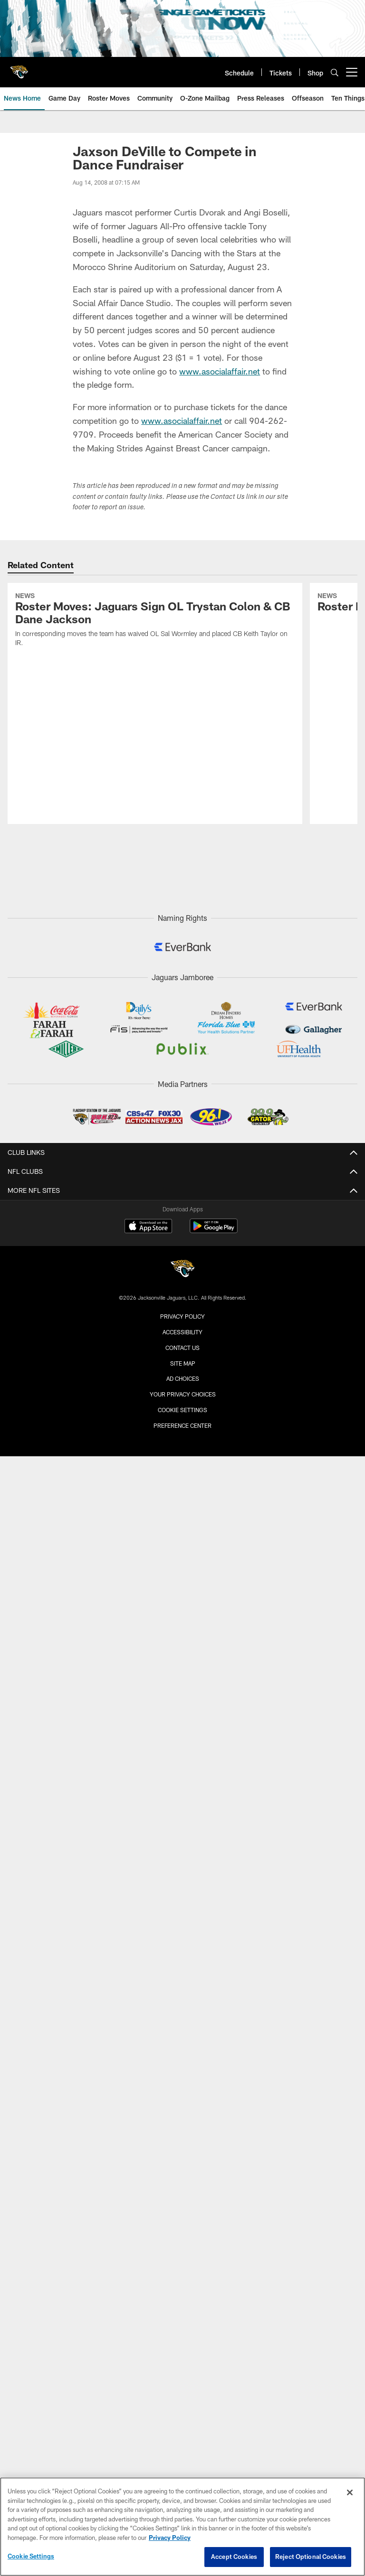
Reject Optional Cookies (310, 2556)
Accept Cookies (234, 2556)
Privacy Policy (182, 1316)
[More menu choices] (351, 72)
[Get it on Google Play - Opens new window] (213, 1230)
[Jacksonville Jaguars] (182, 1270)
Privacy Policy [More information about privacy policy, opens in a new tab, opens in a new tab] (170, 2537)
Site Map (182, 1363)
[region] (182, 2526)
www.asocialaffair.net (219, 371)
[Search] (334, 72)
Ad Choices (182, 1378)
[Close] (349, 2492)
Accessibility (182, 1332)
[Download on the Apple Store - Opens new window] (148, 1227)
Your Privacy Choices (183, 1394)
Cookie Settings (182, 1409)
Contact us (182, 1347)
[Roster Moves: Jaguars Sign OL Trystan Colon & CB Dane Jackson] (155, 621)
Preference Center (182, 1425)
